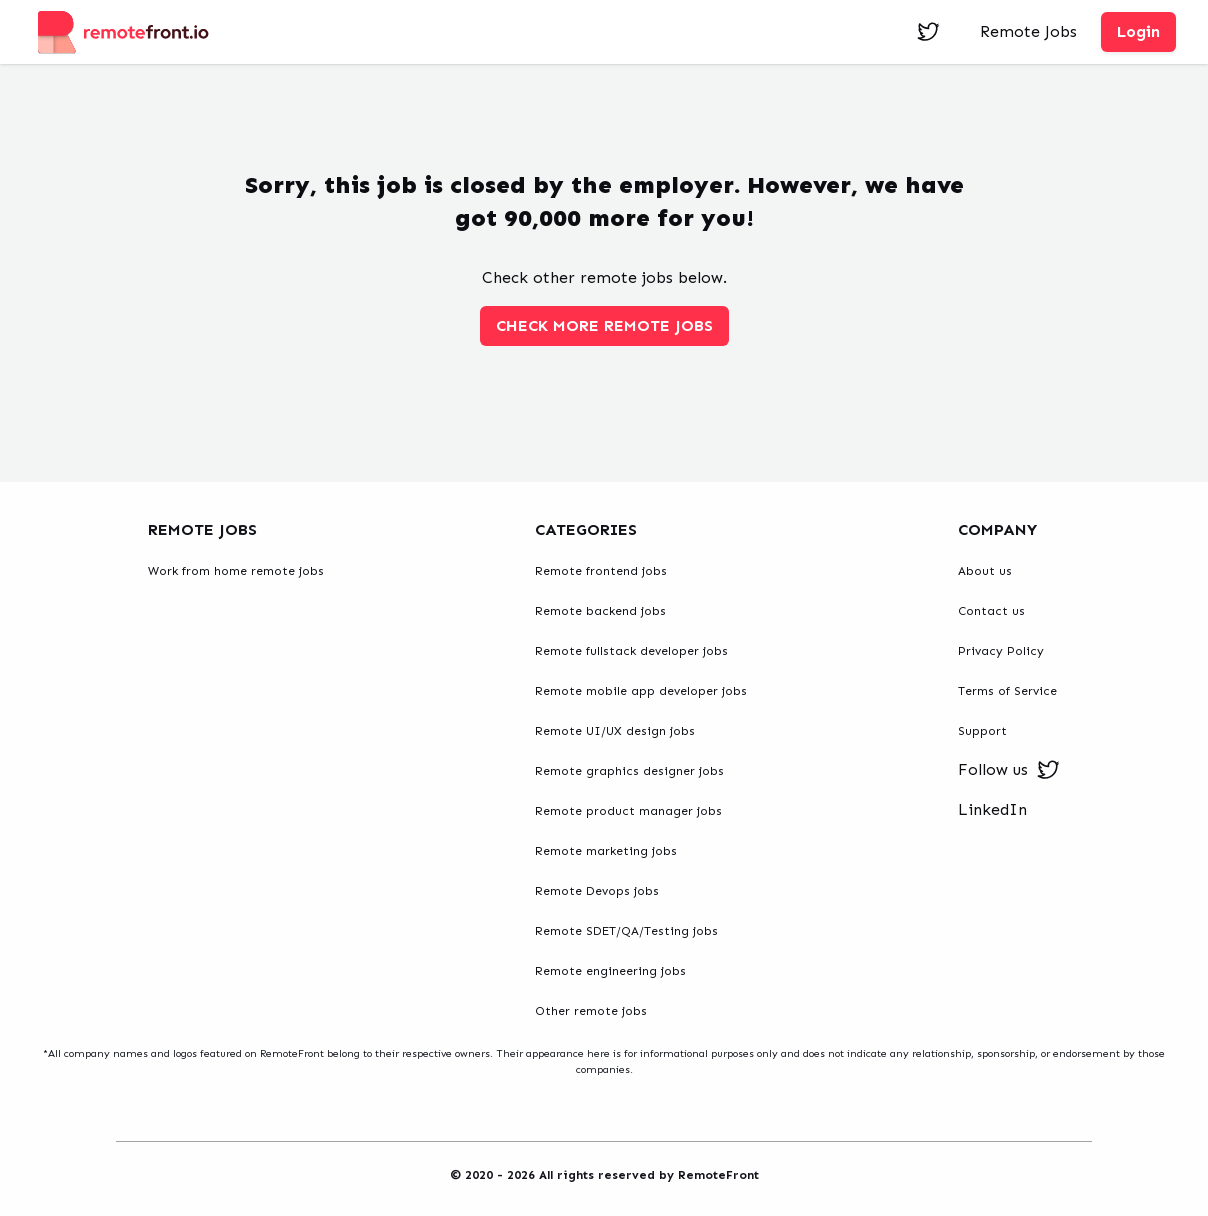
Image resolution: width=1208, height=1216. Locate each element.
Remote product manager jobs (628, 811)
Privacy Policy (1001, 651)
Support (982, 731)
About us (985, 571)
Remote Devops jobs (597, 891)
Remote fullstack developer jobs (631, 651)
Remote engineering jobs (610, 971)
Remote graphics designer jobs (629, 771)
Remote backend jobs (600, 611)
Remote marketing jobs (606, 851)
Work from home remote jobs (236, 571)
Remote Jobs (1028, 31)
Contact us (991, 611)
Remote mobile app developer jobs (641, 691)
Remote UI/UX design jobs (615, 731)
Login (1138, 31)
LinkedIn (992, 809)
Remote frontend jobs (601, 571)
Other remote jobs (591, 1011)
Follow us (1009, 770)
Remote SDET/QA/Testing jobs (626, 931)
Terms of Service (1007, 691)
